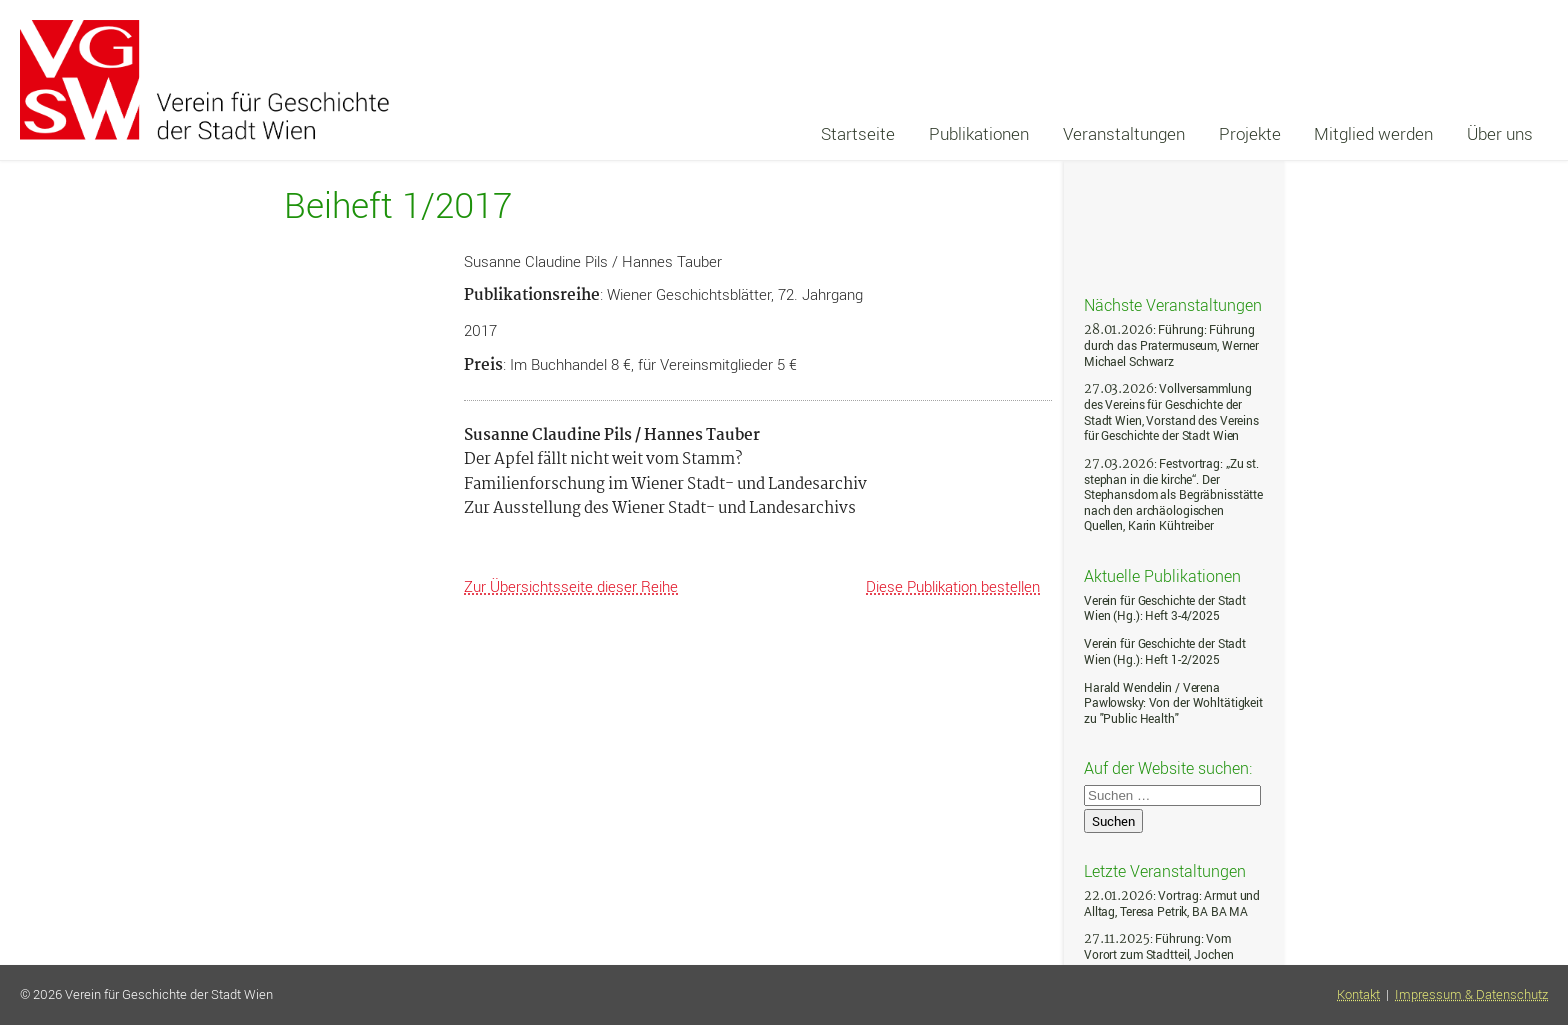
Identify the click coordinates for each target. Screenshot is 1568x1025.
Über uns (1500, 133)
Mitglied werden (1373, 133)
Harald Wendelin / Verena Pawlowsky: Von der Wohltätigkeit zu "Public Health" (1173, 703)
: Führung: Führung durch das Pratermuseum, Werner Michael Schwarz (1171, 345)
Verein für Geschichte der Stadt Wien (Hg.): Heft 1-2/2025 (1165, 651)
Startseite (858, 133)
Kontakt (1358, 994)
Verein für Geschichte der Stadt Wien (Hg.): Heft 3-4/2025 (1165, 608)
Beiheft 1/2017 (398, 205)
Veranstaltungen (1124, 133)
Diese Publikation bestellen (953, 586)
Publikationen (979, 133)
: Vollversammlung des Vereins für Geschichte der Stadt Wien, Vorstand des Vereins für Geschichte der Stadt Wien (1171, 412)
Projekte (1250, 133)
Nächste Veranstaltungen (1173, 304)
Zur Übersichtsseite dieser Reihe (571, 586)
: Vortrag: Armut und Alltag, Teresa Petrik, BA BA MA (1172, 903)
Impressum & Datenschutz (1471, 994)
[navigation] (1177, 134)
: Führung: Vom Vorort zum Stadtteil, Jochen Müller (1158, 954)
